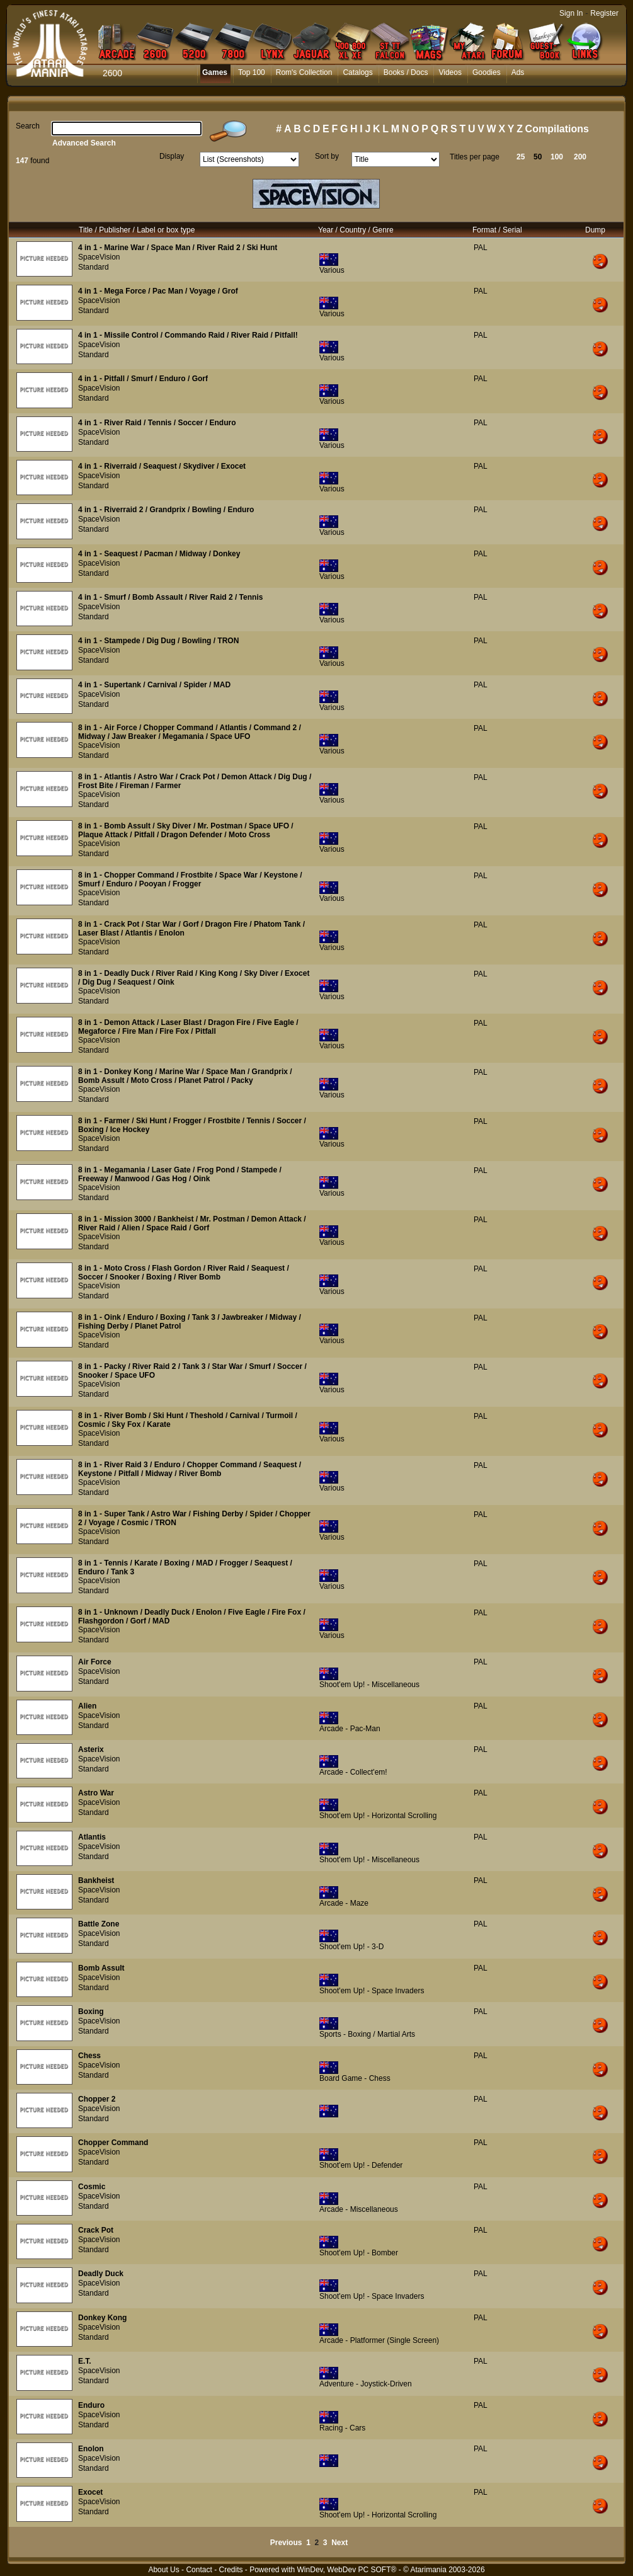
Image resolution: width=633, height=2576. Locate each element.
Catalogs (357, 72)
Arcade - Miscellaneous (358, 2209)
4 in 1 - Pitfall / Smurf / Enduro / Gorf (143, 378)
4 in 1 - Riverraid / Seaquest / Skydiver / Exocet (162, 466)
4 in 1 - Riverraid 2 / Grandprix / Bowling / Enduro (166, 509)
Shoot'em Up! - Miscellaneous (369, 1684)
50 (537, 156)
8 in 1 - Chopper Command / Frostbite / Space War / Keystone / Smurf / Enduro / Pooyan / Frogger (190, 879)
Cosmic (91, 2186)
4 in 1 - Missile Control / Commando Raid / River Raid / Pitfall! (188, 335)
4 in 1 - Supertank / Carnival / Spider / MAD (154, 684)
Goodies (486, 72)
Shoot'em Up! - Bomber (358, 2252)
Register (604, 13)
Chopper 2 (96, 2099)
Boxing (91, 2011)
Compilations (557, 128)
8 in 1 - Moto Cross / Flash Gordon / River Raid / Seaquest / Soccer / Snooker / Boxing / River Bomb (183, 1272)
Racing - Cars (342, 2428)
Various (332, 270)
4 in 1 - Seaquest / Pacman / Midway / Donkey (159, 553)
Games (214, 72)
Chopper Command (113, 2142)
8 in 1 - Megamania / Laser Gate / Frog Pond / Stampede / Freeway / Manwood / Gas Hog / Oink (180, 1174)
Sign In (571, 13)
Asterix (91, 1749)
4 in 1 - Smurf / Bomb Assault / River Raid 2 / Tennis (170, 597)
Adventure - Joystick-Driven (365, 2383)
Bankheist (96, 1880)
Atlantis (92, 1837)
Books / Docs (406, 72)
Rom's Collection (304, 72)
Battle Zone (98, 1924)
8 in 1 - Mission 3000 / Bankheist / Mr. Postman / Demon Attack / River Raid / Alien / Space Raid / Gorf (192, 1223)
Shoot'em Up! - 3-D (351, 1946)
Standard (93, 267)
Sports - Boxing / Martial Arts (367, 2034)
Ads (518, 72)
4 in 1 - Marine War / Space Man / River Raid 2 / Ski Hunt (177, 247)
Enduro (91, 2405)
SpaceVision (99, 257)
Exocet (90, 2492)
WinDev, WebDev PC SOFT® (347, 2569)
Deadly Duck (100, 2273)
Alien (87, 1706)
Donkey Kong (102, 2317)
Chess (89, 2055)
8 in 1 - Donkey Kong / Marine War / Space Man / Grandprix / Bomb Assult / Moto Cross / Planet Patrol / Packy (185, 1076)
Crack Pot (95, 2230)
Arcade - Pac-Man (349, 1728)
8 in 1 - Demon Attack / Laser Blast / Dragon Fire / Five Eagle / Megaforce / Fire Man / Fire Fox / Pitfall (188, 1027)
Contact (199, 2569)
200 (580, 156)
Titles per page (474, 156)
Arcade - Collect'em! (353, 1772)
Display (171, 156)
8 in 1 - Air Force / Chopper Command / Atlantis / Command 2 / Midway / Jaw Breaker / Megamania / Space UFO (189, 732)
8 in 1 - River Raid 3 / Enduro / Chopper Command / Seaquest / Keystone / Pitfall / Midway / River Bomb (189, 1469)
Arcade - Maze (343, 1903)
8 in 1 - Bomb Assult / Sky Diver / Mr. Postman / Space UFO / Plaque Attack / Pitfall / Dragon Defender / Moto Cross (186, 830)
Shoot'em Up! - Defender (360, 2165)
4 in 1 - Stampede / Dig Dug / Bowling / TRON (158, 640)
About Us (163, 2569)
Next (339, 2542)
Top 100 (251, 72)
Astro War (96, 1793)
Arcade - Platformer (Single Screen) (379, 2340)
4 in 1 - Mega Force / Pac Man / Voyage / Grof (158, 291)
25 (520, 156)
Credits (230, 2569)
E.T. (84, 2361)
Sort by (327, 156)
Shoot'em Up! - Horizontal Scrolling (377, 1815)
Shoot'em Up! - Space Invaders (371, 1990)
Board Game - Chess (355, 2078)
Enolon (91, 2448)
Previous (286, 2542)
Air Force (94, 1661)
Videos (449, 72)
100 (556, 156)
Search (28, 126)
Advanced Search (84, 143)
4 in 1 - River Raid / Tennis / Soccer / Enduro (157, 422)
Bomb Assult (101, 1968)
